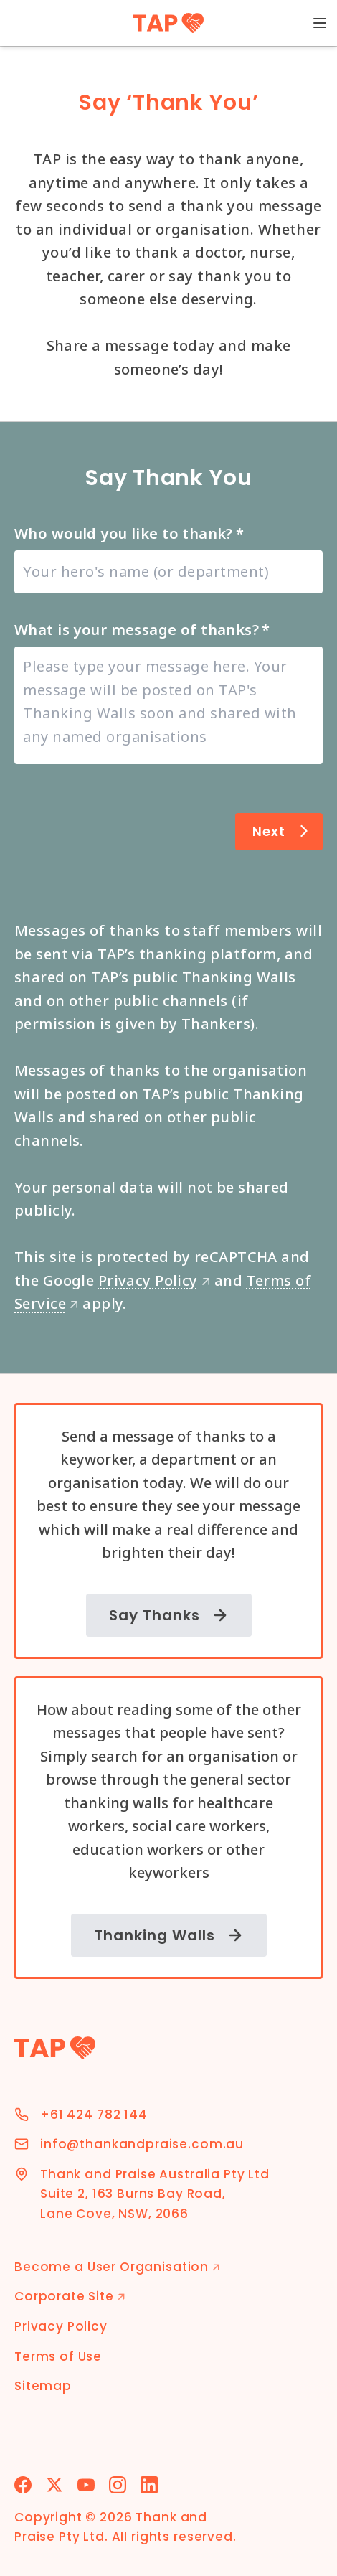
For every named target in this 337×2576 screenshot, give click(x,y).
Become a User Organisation (117, 2266)
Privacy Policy (154, 1280)
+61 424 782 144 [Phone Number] (94, 2114)
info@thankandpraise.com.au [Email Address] (142, 2144)
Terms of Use (58, 2356)
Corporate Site (69, 2296)
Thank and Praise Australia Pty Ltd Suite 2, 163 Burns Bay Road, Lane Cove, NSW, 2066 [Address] (155, 2194)
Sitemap (43, 2385)
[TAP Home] (169, 23)
